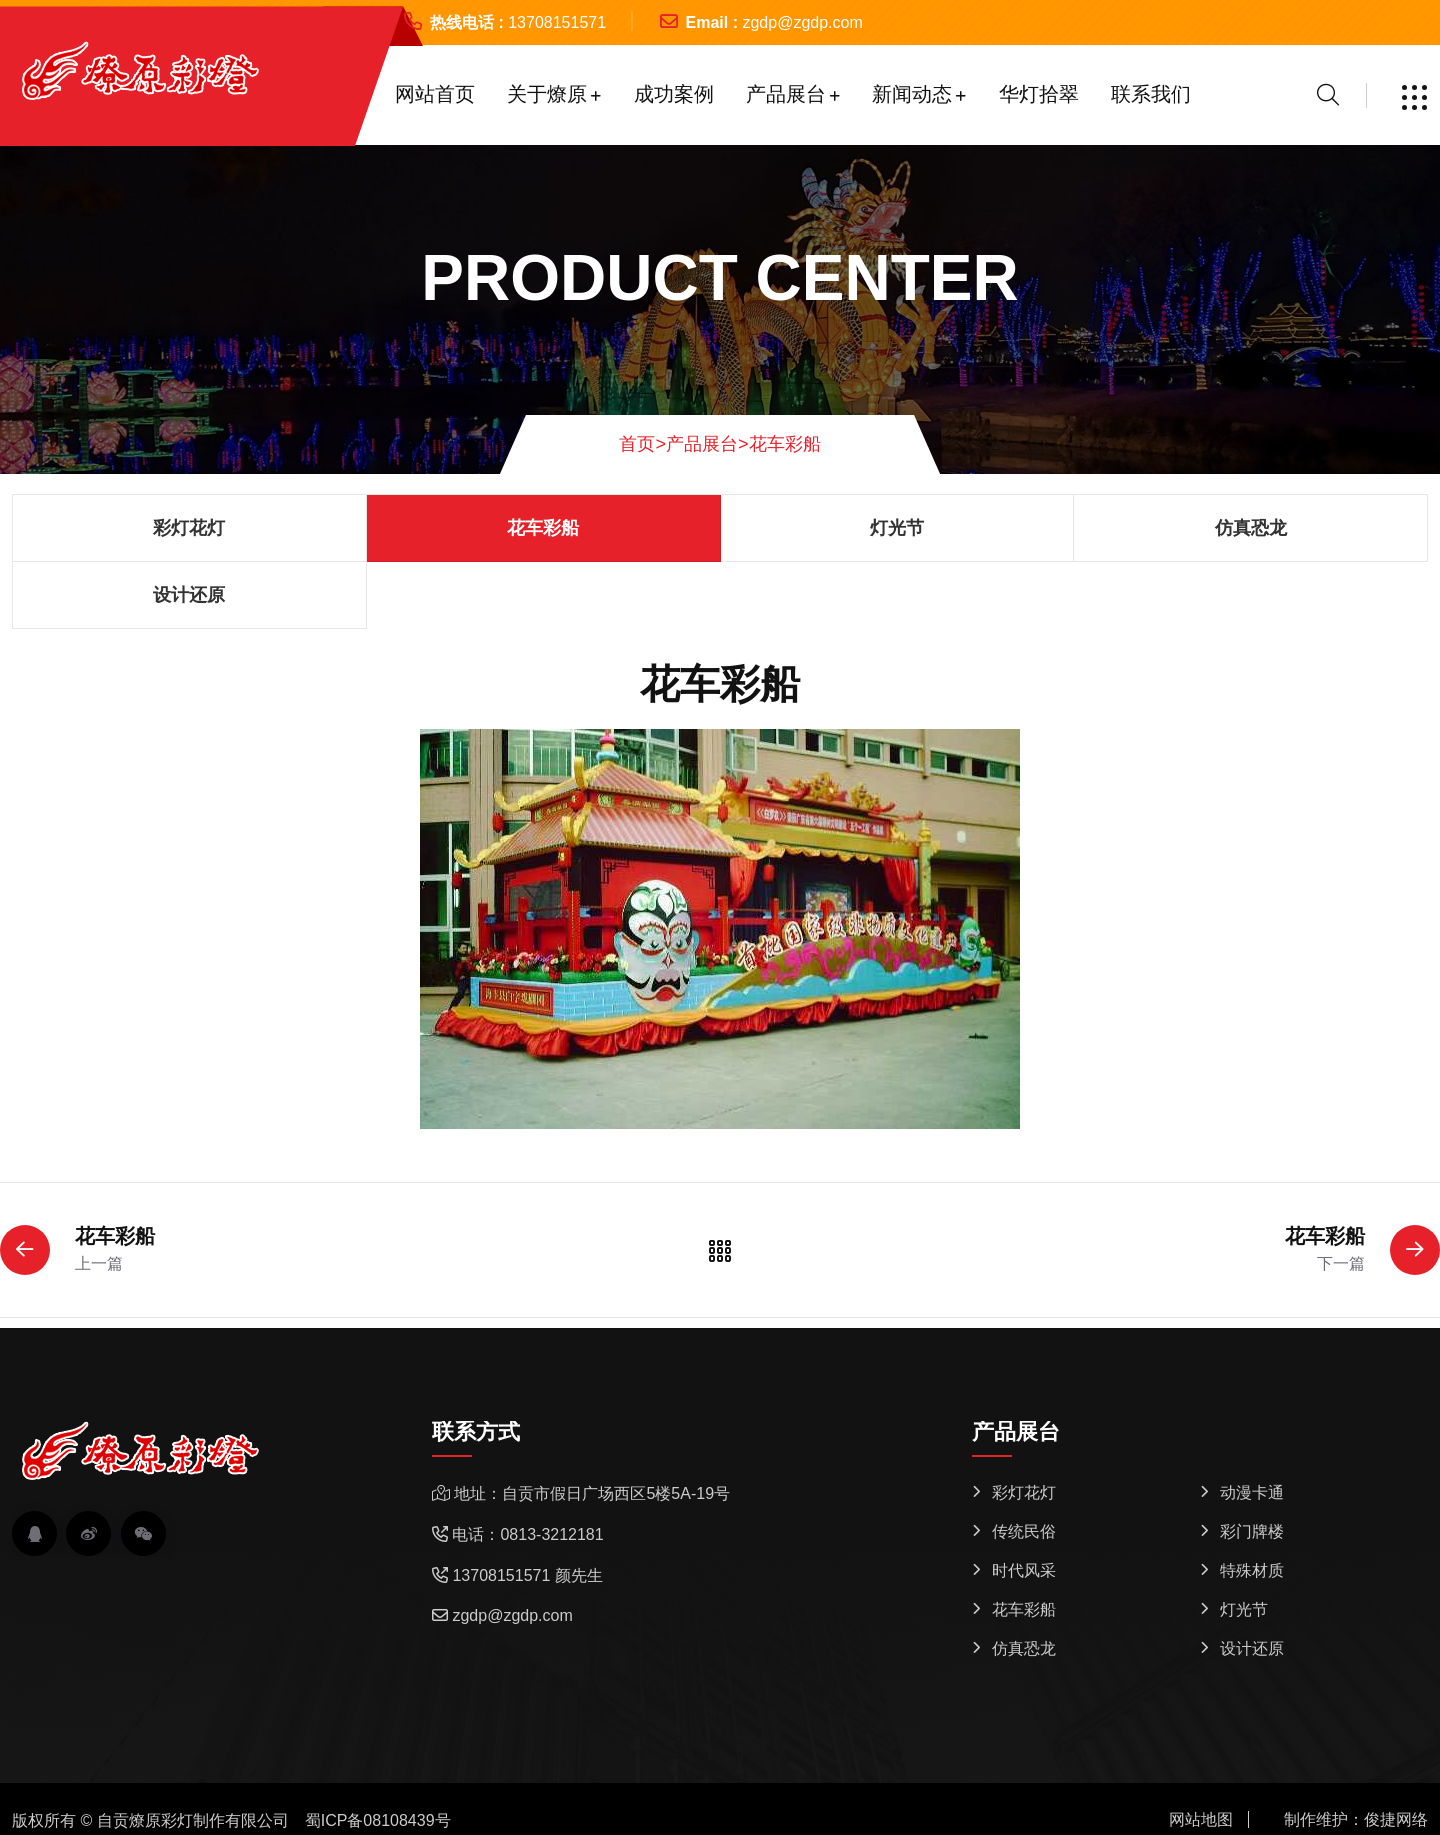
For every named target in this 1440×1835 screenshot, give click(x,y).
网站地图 (1201, 1819)
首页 (642, 444)
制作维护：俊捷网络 (1356, 1819)
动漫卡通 (1252, 1492)
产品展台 (786, 94)
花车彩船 (785, 444)
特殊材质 (1252, 1570)
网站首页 (435, 94)
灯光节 (897, 528)
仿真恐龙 (1251, 528)
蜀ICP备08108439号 (378, 1820)
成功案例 (674, 94)
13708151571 (557, 22)
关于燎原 (547, 94)
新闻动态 (912, 94)
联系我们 (1151, 94)
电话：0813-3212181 (527, 1534)
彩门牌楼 (1252, 1531)
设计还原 (189, 595)
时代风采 (1024, 1570)
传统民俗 (1024, 1531)
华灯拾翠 (1039, 94)
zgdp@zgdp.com (802, 22)
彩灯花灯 (189, 528)
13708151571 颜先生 (527, 1575)
